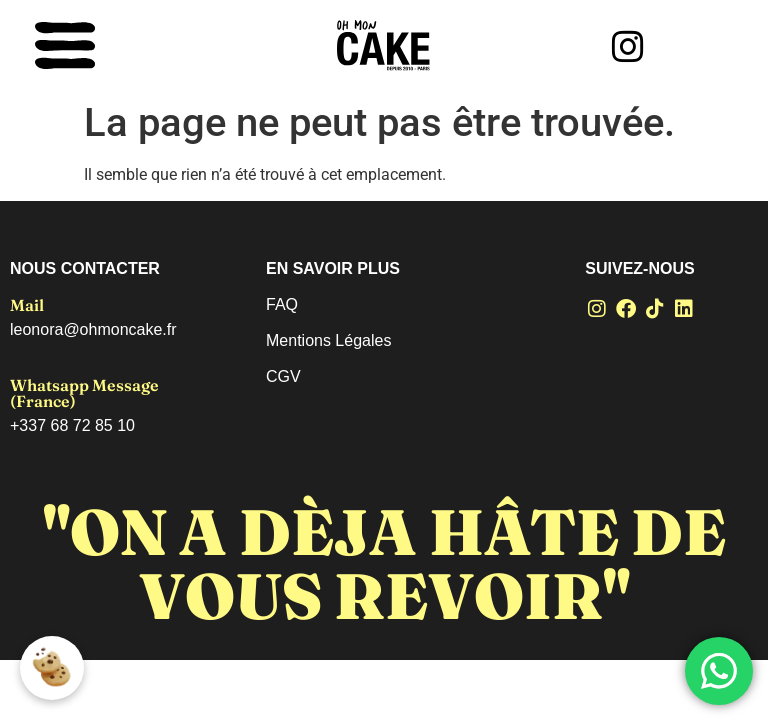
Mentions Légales (328, 340)
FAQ (282, 304)
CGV (283, 376)
